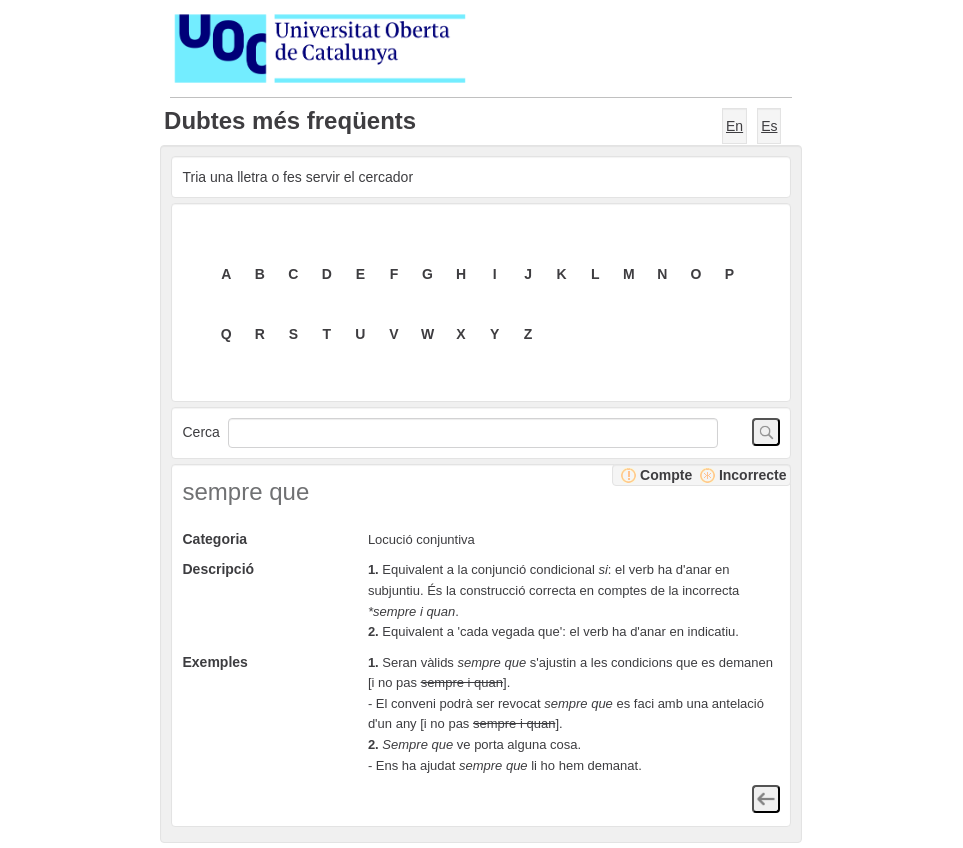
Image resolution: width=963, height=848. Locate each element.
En (734, 126)
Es (769, 126)
